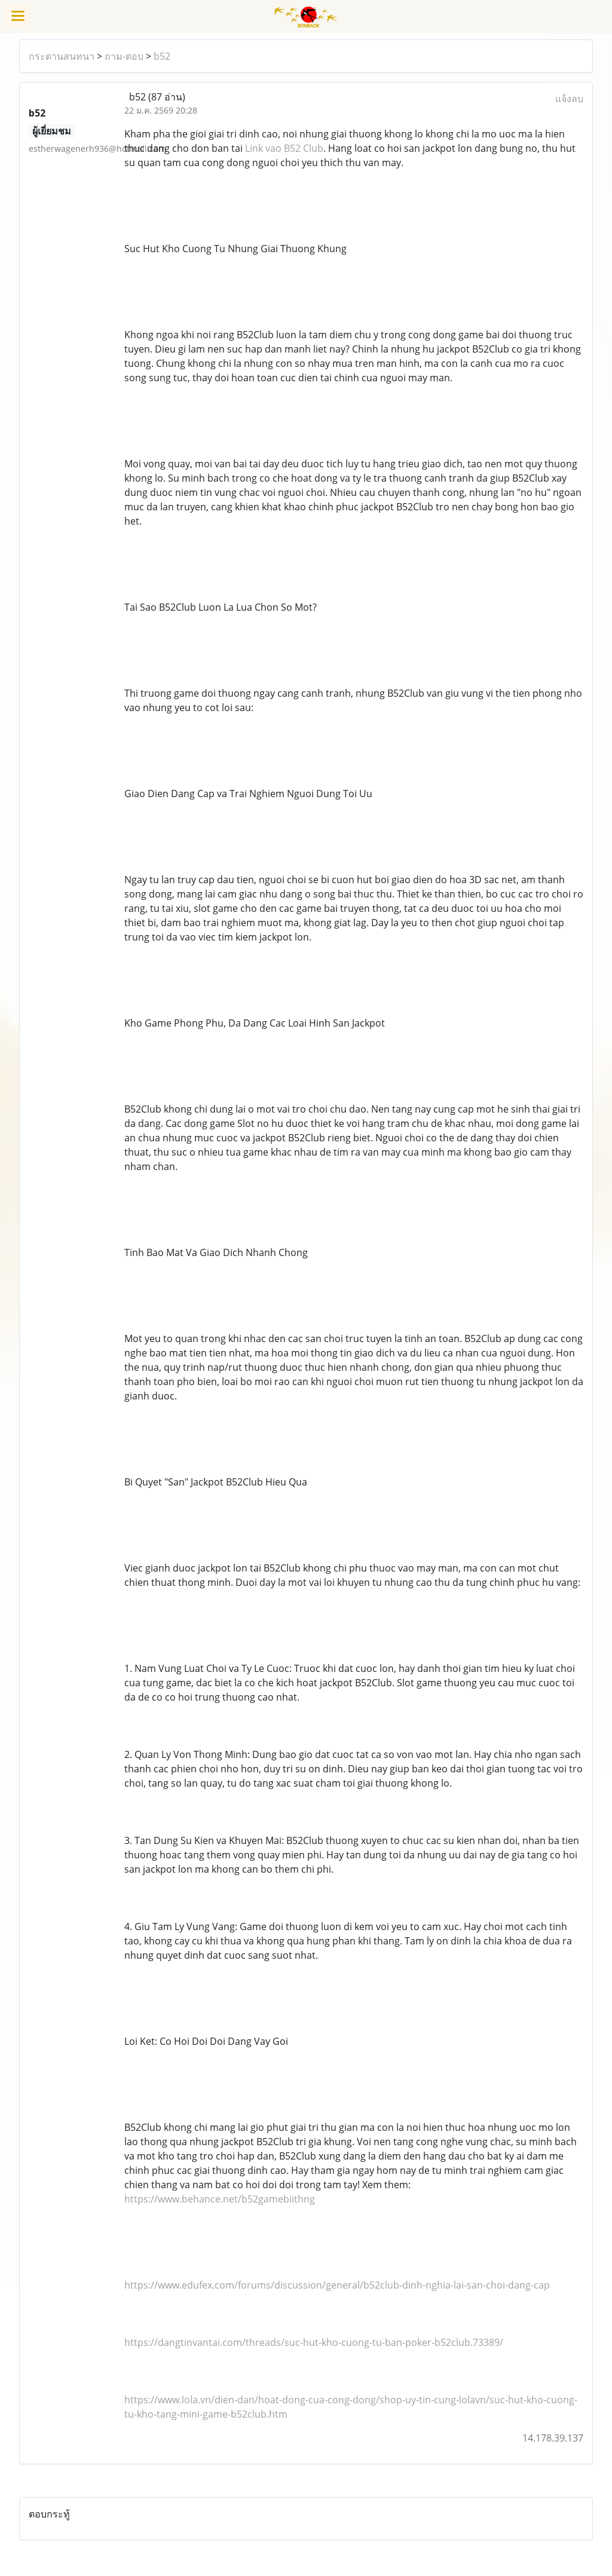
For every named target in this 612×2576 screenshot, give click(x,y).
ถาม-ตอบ (124, 56)
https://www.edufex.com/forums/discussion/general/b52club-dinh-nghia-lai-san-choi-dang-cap (337, 2285)
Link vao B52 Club (284, 148)
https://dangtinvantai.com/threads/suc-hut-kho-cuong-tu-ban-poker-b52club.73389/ (313, 2342)
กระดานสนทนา (61, 56)
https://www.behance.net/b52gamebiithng (219, 2199)
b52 (162, 56)
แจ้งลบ (569, 98)
